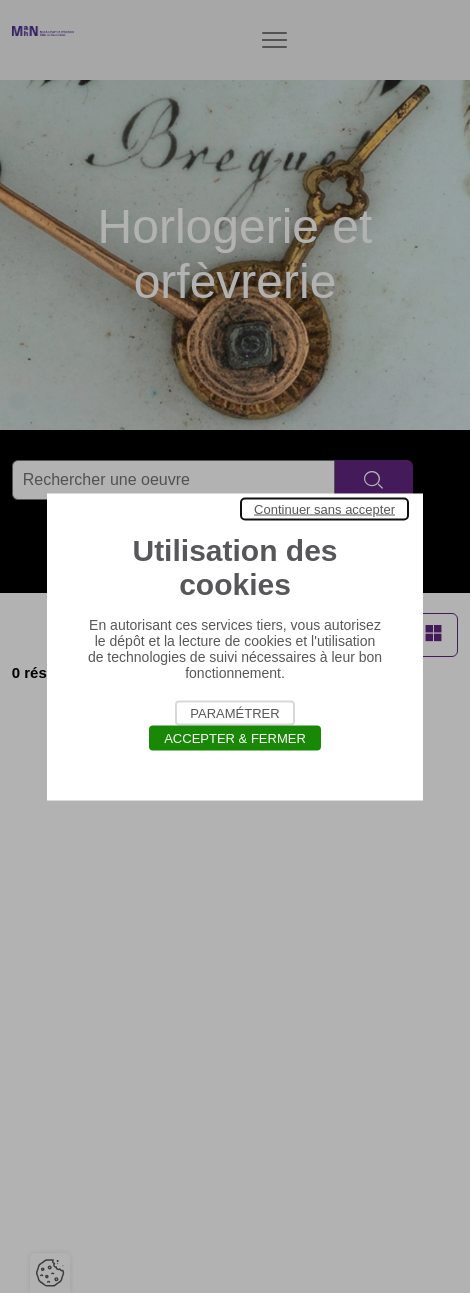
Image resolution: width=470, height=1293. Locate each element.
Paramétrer (234, 712)
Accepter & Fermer (235, 737)
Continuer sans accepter (324, 508)
